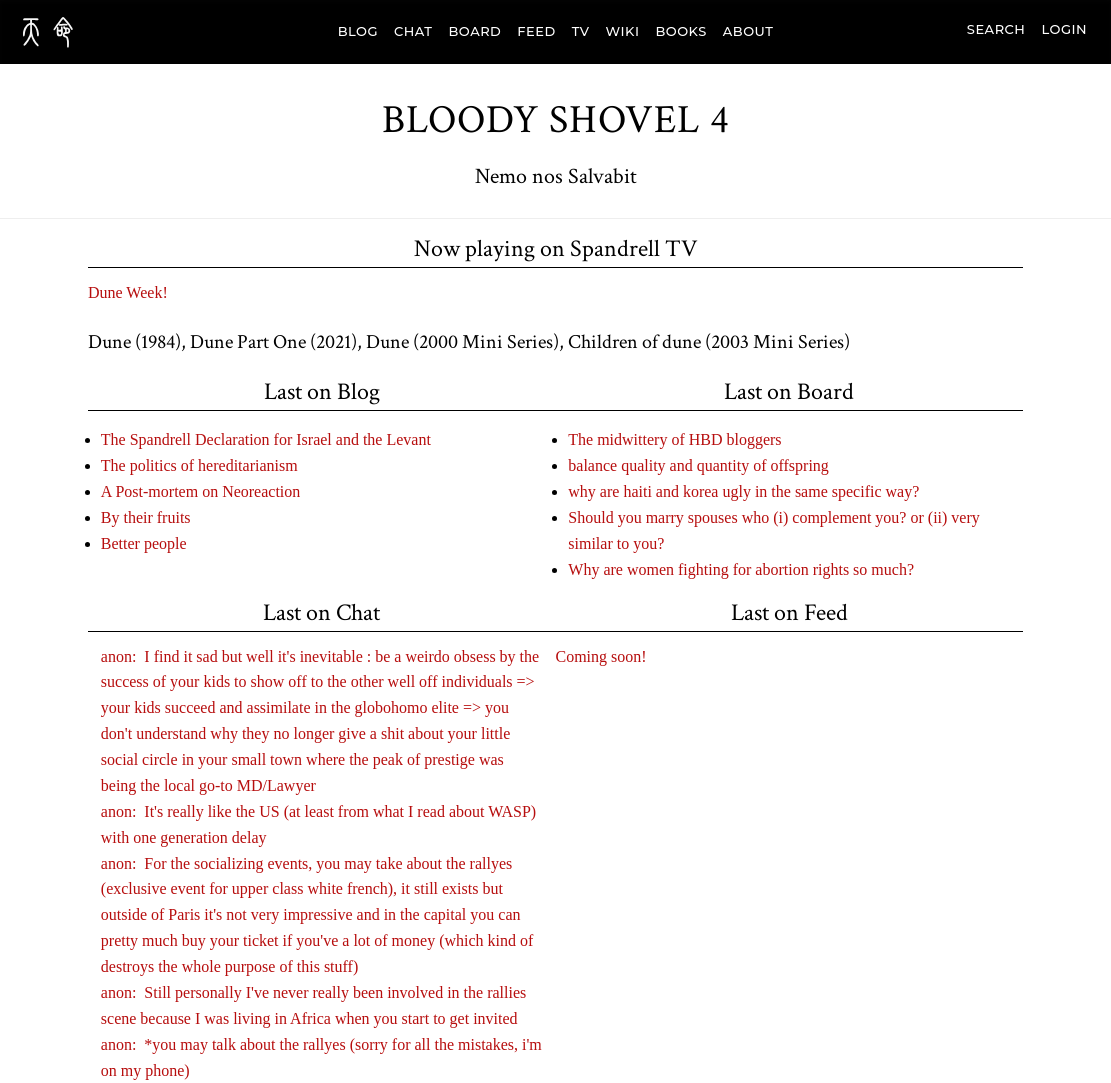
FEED (536, 31)
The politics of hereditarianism (199, 465)
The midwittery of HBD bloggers (674, 439)
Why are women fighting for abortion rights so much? (741, 569)
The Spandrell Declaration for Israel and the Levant (266, 439)
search (996, 29)
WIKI (623, 31)
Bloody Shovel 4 (556, 120)
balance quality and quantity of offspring (698, 465)
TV (581, 31)
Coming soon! (601, 656)
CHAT (413, 31)
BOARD (475, 31)
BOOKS (680, 31)
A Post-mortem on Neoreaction (201, 491)
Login (1064, 29)
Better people (144, 543)
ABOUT (748, 31)
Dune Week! (128, 292)
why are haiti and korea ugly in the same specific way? (743, 491)
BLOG (358, 31)
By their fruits (146, 517)
